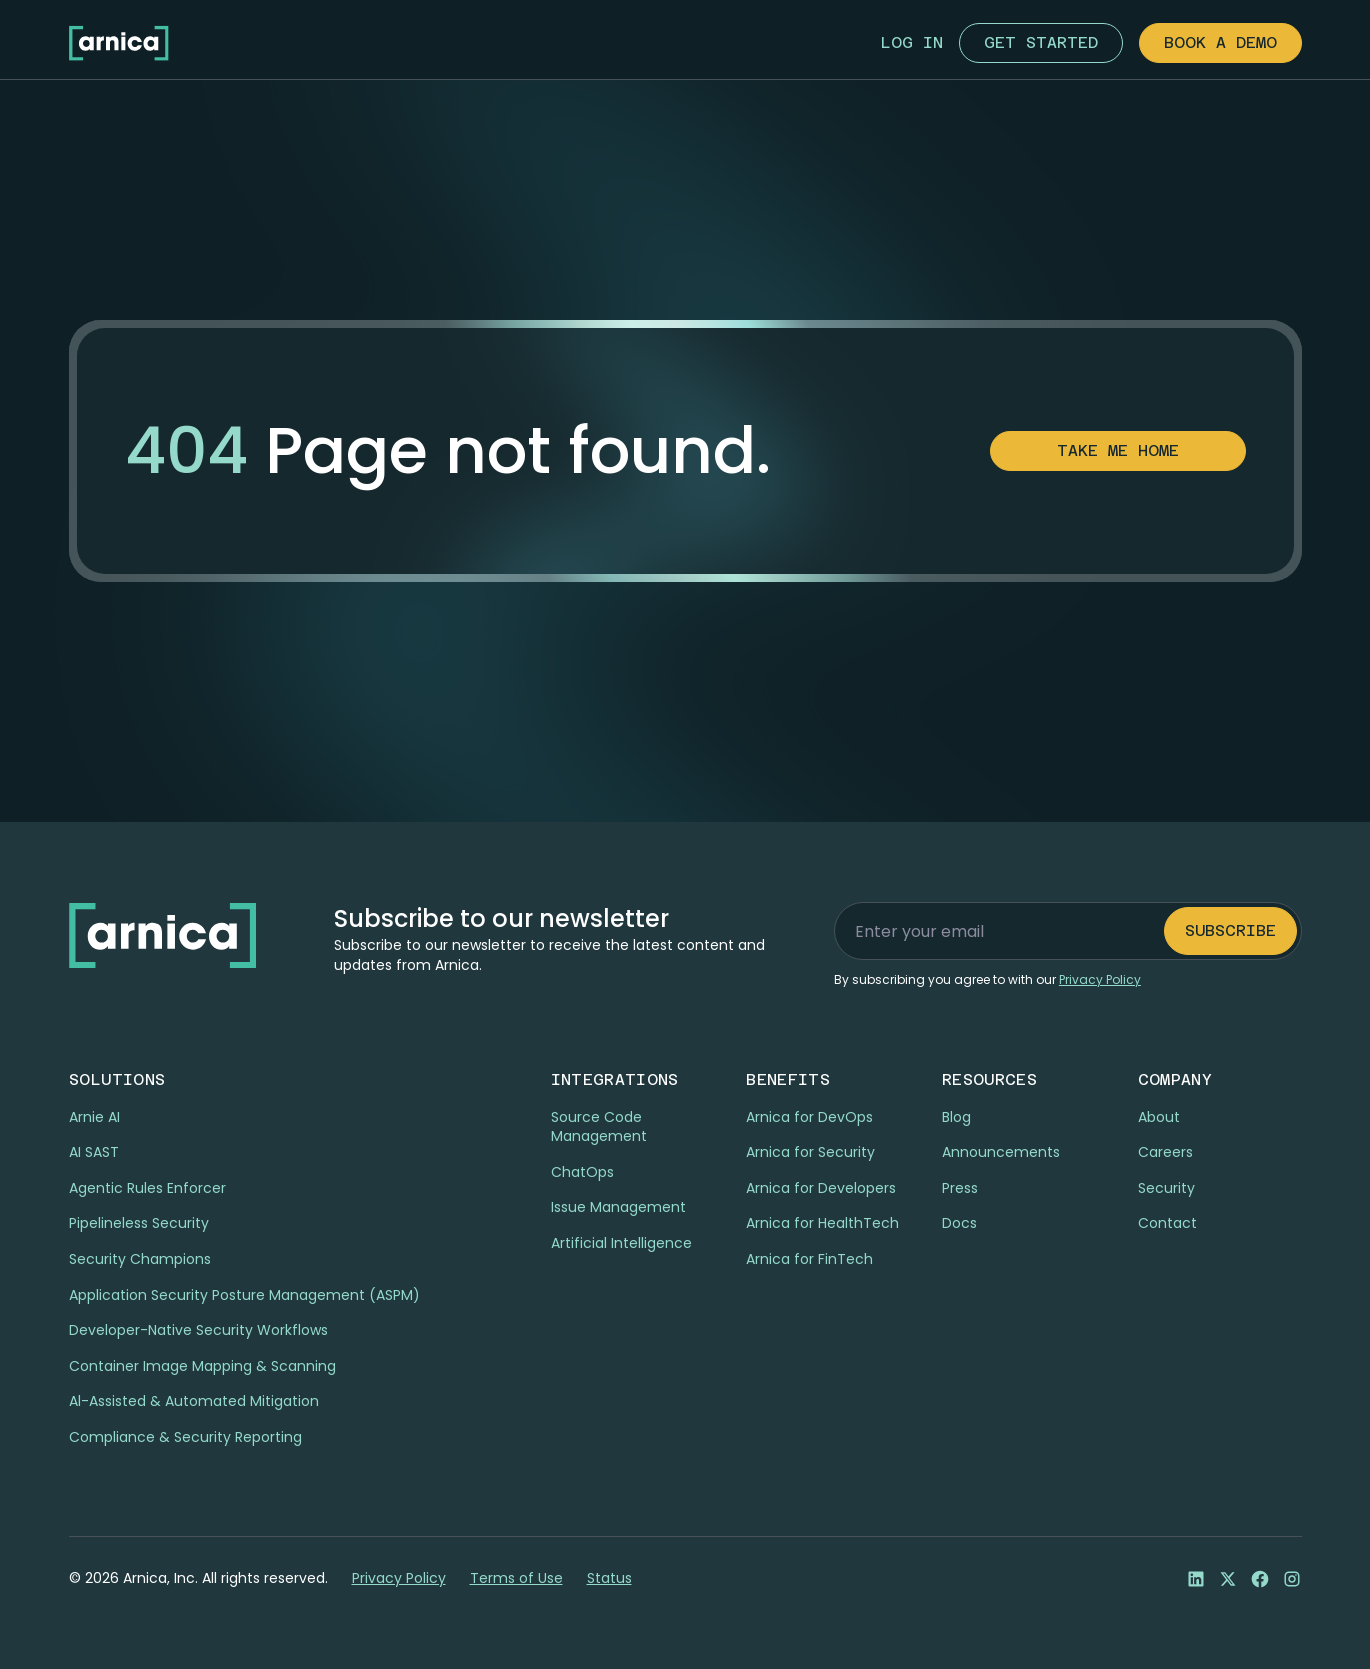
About (1159, 1117)
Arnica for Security (810, 1152)
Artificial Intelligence (621, 1243)
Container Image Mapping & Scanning (202, 1366)
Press (960, 1188)
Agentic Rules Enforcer (147, 1188)
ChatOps (582, 1172)
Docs (959, 1223)
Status (609, 1578)
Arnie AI (94, 1117)
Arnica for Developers (821, 1188)
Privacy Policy (399, 1578)
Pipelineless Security (139, 1223)
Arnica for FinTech (809, 1259)
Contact (1167, 1223)
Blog (956, 1117)
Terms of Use (516, 1578)
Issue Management (618, 1207)
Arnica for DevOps (809, 1117)
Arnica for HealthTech (822, 1223)
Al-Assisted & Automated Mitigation (194, 1401)
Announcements (1001, 1152)
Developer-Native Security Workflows (198, 1330)
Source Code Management (599, 1127)
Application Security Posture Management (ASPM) (244, 1295)
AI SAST (94, 1152)
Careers (1165, 1152)
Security (1166, 1188)
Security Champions (140, 1259)
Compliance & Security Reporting (185, 1437)
